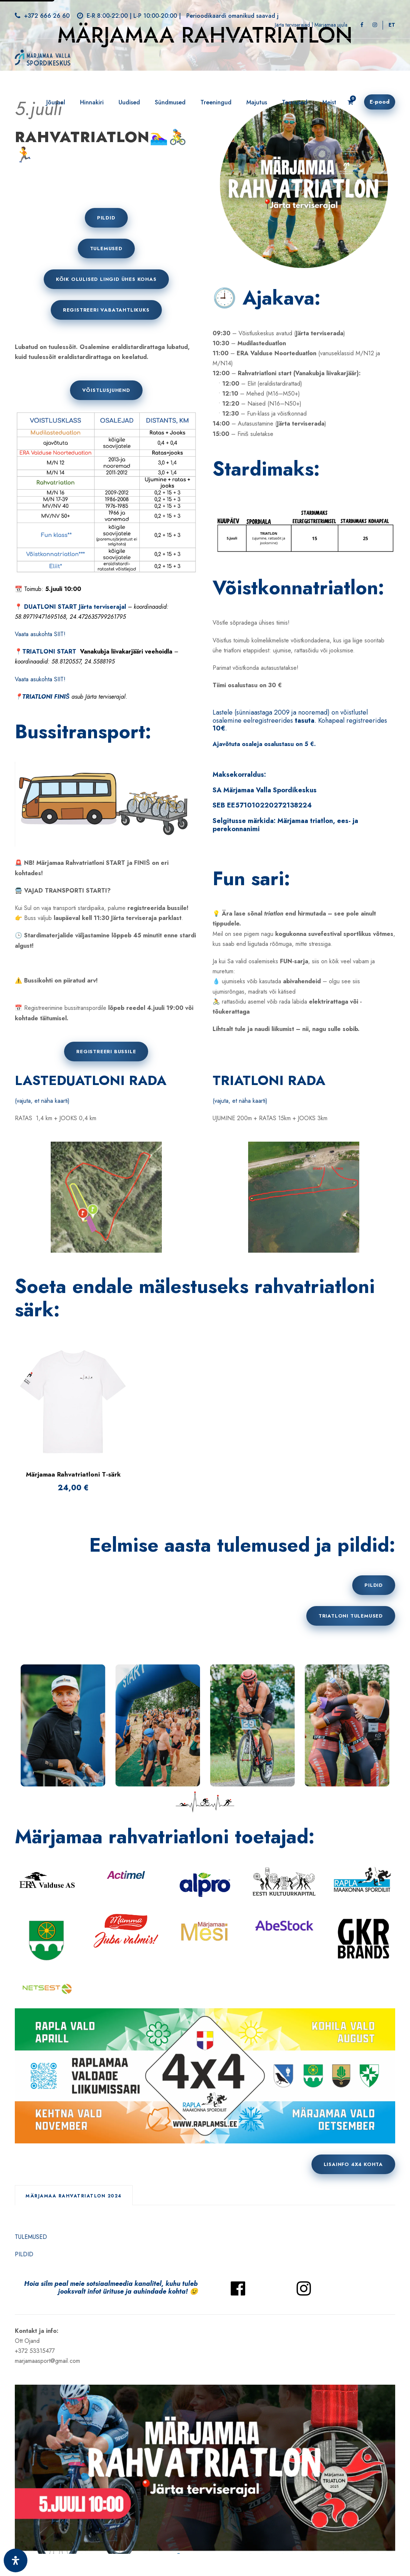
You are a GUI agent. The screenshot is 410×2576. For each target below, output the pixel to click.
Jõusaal (55, 102)
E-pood (380, 102)
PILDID (24, 2254)
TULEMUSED (31, 2237)
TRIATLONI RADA (269, 1080)
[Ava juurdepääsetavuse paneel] (15, 2560)
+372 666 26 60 (47, 15)
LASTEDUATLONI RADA (90, 1080)
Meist (329, 102)
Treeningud (215, 102)
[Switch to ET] (392, 24)
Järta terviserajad (292, 24)
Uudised (129, 102)
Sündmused (170, 102)
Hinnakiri (92, 102)
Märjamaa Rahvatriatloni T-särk (73, 1474)
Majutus (256, 102)
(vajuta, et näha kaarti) (42, 1100)
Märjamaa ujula (330, 24)
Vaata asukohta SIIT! (40, 634)
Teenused (294, 102)
